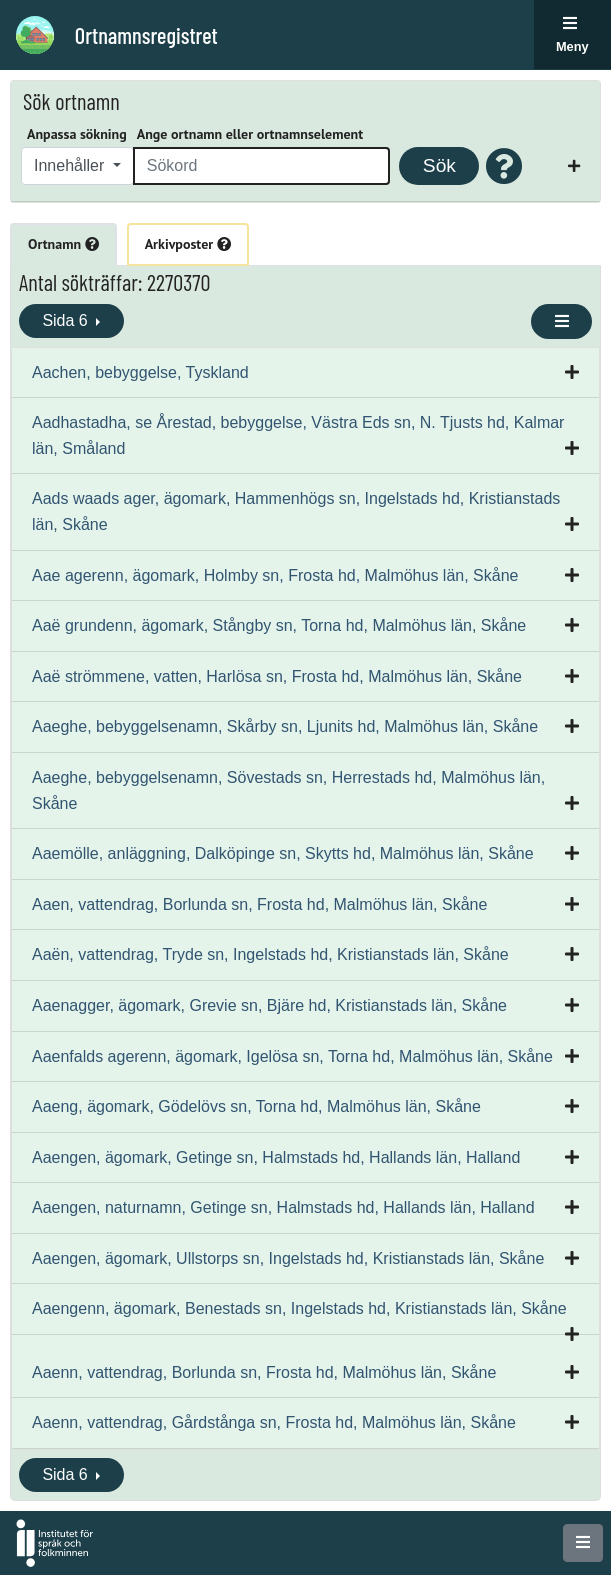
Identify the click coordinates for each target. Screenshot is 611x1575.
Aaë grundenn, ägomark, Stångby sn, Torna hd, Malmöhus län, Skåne (279, 625)
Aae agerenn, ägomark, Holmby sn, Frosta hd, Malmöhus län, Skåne (275, 575)
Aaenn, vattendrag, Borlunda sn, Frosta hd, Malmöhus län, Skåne (264, 1372)
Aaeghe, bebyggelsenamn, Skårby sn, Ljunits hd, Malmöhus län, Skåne (285, 726)
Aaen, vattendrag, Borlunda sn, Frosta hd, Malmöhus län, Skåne (259, 904)
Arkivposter (188, 244)
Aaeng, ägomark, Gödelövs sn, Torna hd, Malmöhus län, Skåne (256, 1106)
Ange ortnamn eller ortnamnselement (250, 134)
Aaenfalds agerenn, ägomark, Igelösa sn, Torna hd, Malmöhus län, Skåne (292, 1056)
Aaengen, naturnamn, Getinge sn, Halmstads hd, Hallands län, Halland (283, 1207)
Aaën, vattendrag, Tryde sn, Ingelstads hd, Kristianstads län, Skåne (270, 954)
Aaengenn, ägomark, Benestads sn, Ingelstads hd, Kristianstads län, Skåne (299, 1308)
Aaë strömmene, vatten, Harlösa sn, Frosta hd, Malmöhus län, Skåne (277, 676)
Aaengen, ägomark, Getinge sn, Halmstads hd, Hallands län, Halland (276, 1157)
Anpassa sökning (77, 134)
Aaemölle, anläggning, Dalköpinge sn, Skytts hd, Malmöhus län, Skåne (283, 853)
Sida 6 (67, 320)
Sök (439, 165)
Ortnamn (63, 244)
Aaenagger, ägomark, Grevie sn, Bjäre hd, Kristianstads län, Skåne (269, 1005)
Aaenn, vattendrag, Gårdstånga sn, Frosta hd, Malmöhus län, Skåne (274, 1422)
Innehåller (71, 165)
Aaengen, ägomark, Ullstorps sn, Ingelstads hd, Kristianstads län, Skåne (288, 1258)
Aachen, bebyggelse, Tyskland (140, 372)
